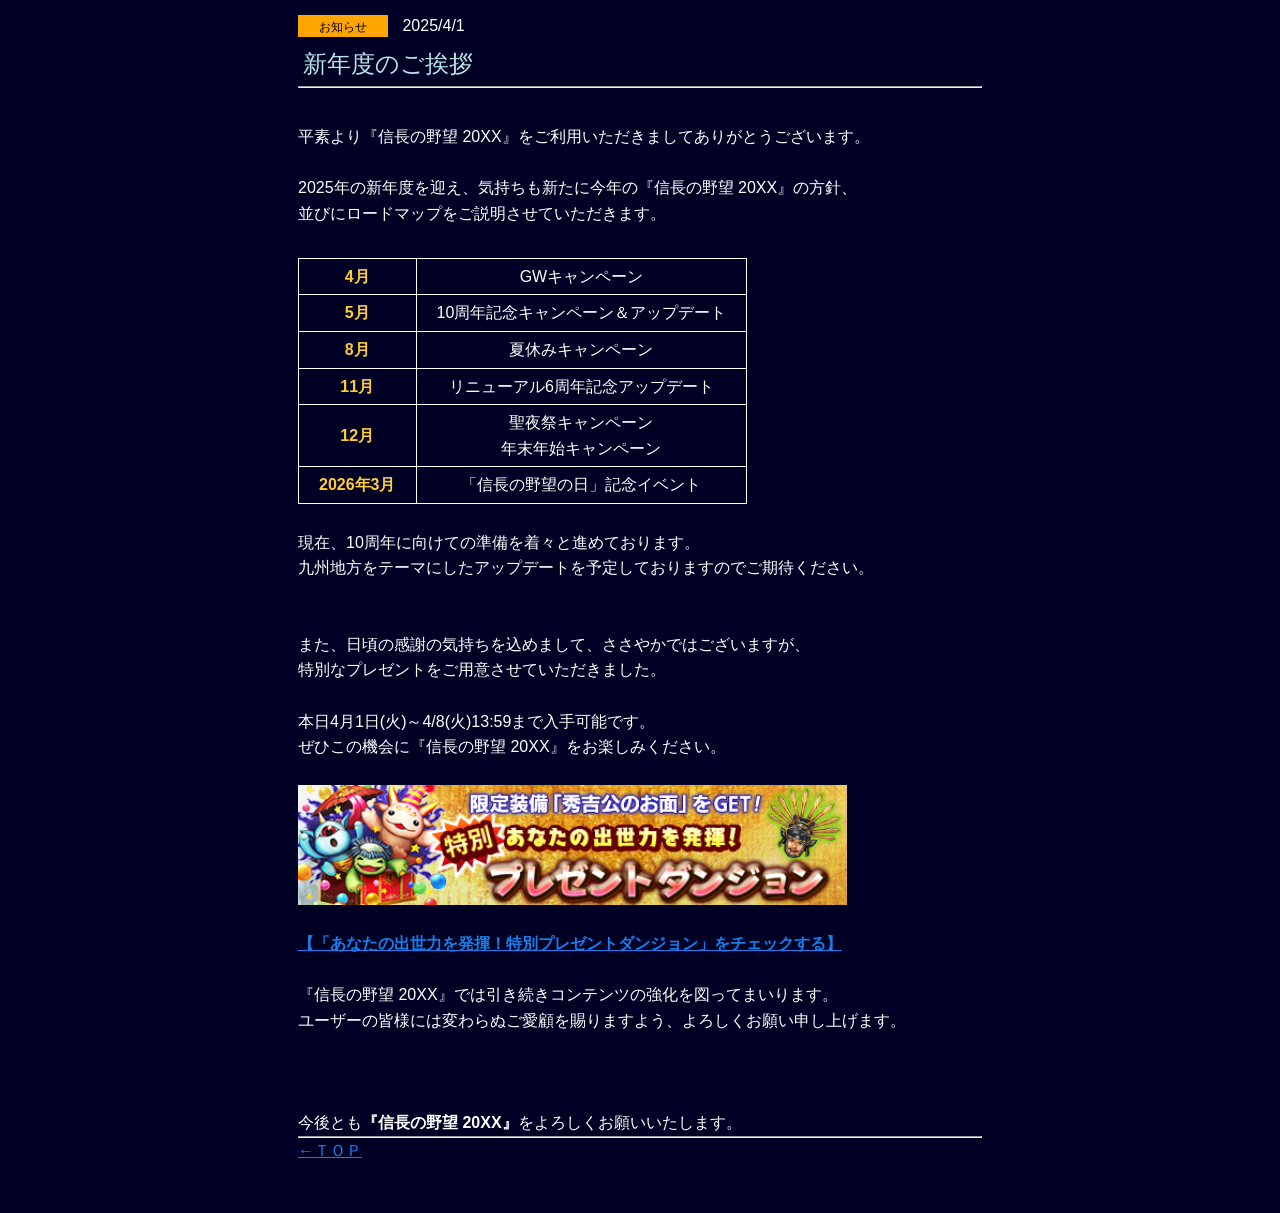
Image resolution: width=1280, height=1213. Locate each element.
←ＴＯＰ (330, 1150)
